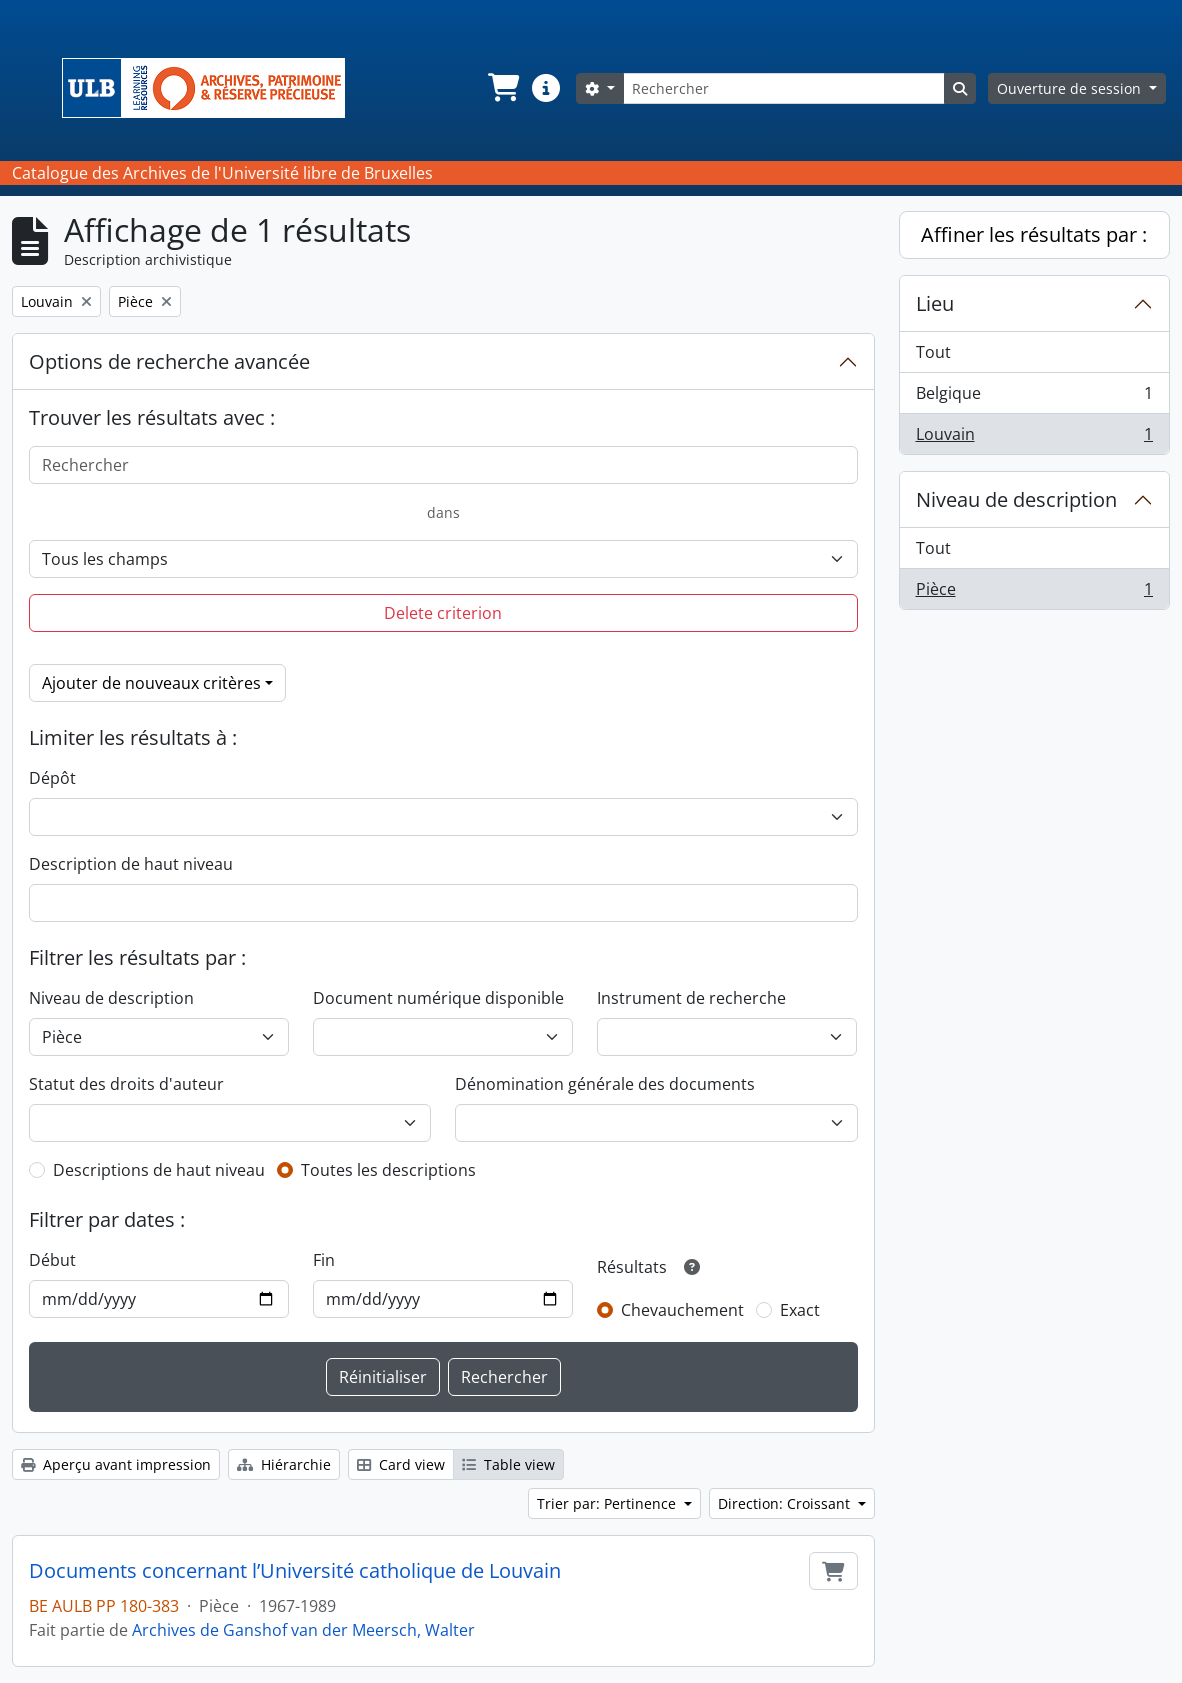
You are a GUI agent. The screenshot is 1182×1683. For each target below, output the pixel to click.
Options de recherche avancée (169, 361)
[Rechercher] (784, 88)
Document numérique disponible (438, 998)
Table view (508, 1464)
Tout (933, 352)
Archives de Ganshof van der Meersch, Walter (303, 1630)
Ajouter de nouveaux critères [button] (151, 683)
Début (52, 1260)
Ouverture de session (1071, 88)
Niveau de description (111, 998)
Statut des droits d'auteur (126, 1084)
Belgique (1034, 397)
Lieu (935, 303)
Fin (324, 1260)
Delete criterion (443, 613)
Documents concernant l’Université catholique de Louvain (295, 1571)
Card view (401, 1464)
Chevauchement (682, 1310)
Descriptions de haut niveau (159, 1170)
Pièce (1034, 593)
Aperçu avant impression (116, 1464)
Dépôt (52, 778)
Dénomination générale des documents (605, 1084)
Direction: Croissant (786, 1503)
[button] (502, 88)
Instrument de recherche (691, 998)
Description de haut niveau (131, 864)
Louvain (1034, 438)
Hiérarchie (284, 1464)
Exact (800, 1310)
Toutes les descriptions (388, 1170)
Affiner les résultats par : (1034, 234)
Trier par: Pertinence (608, 1503)
